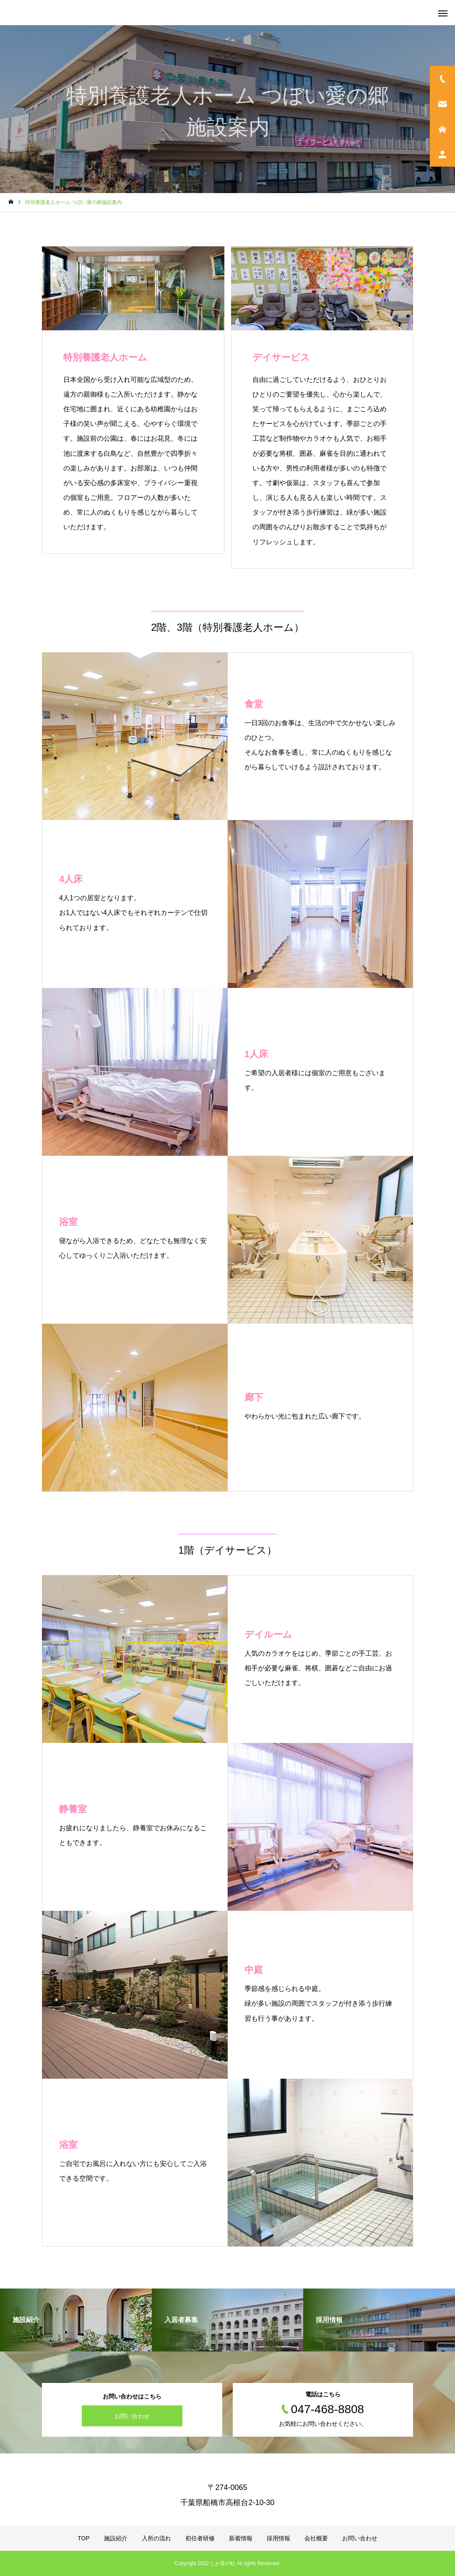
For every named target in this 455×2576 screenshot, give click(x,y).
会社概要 (316, 2538)
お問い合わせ (132, 2416)
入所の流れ (156, 2538)
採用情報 (278, 2538)
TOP (84, 2538)
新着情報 (240, 2538)
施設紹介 (115, 2538)
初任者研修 (200, 2538)
